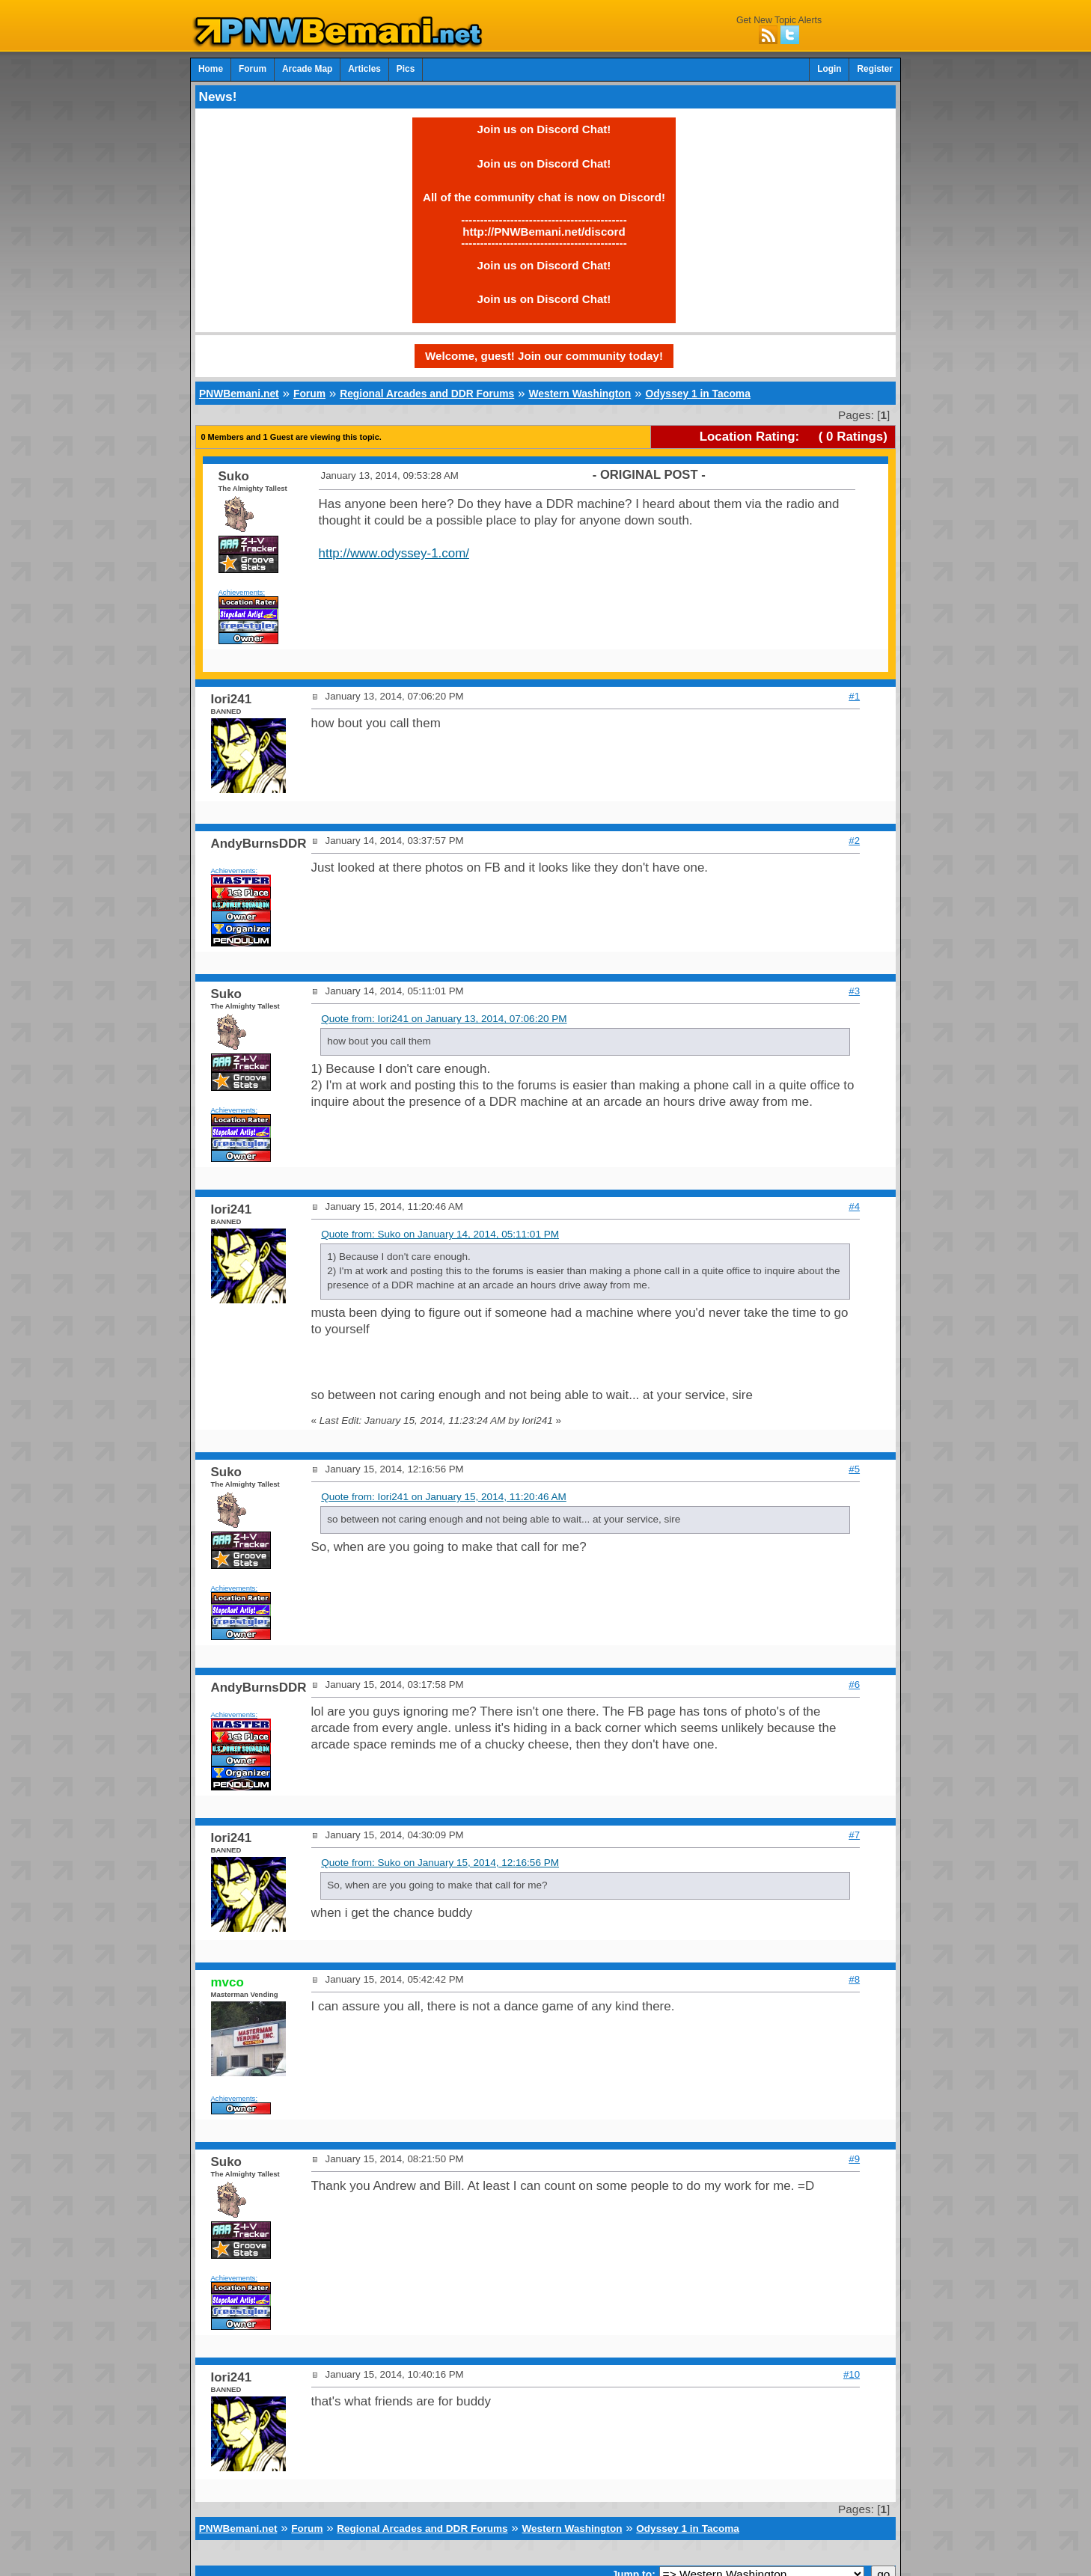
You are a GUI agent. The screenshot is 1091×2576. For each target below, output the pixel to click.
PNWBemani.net (239, 394)
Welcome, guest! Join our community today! (544, 355)
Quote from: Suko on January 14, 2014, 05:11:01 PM (440, 1234)
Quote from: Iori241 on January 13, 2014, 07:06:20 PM (443, 1018)
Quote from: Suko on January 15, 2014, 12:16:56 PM (440, 1862)
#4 (854, 1206)
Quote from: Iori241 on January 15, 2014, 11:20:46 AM (443, 1496)
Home (210, 69)
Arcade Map (307, 69)
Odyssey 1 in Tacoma (697, 394)
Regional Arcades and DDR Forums (427, 394)
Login (829, 69)
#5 (854, 1469)
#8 (854, 1979)
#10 (851, 2374)
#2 (854, 840)
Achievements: (242, 592)
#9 (854, 2158)
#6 (854, 1684)
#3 (854, 991)
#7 (854, 1835)
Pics (406, 69)
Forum (252, 69)
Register (875, 69)
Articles (364, 69)
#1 (854, 696)
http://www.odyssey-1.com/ (394, 553)
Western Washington (579, 394)
